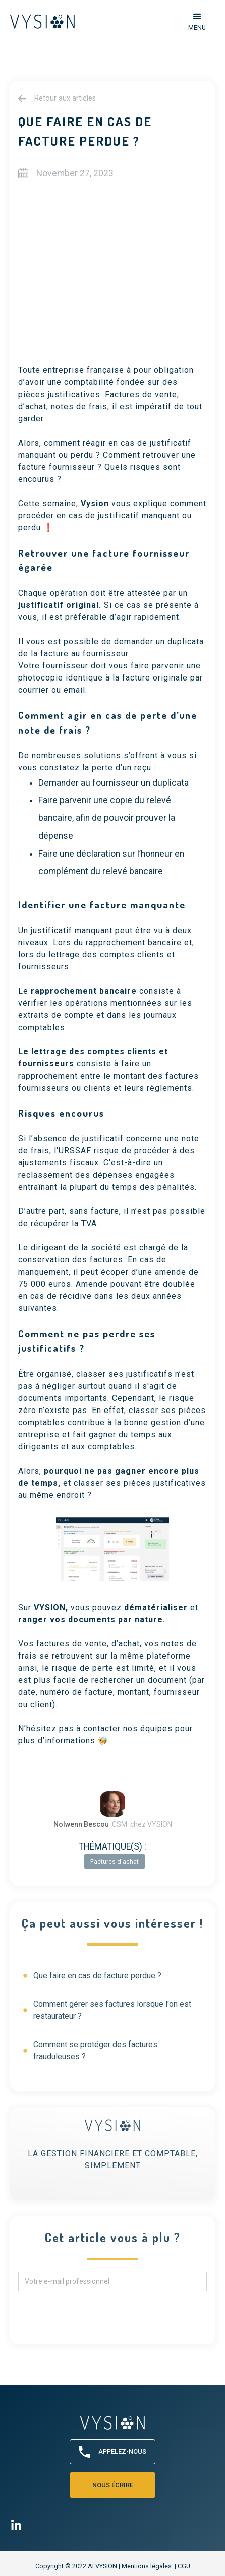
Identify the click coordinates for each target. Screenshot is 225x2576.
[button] (197, 21)
